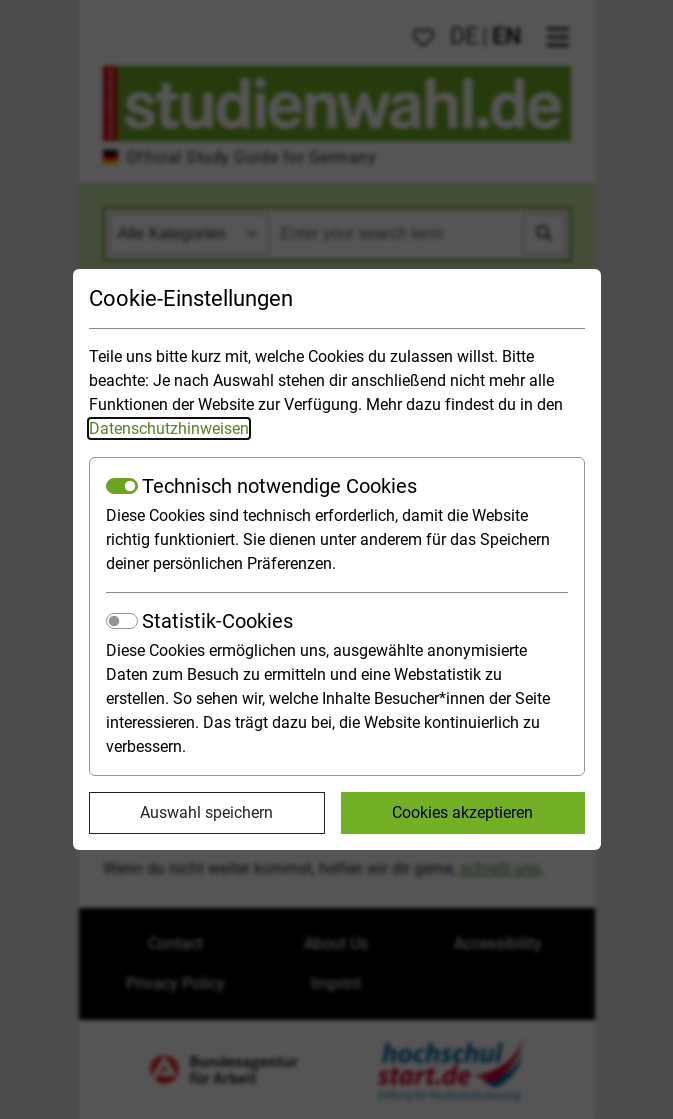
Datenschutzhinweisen (169, 428)
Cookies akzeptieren (462, 812)
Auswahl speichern (206, 812)
